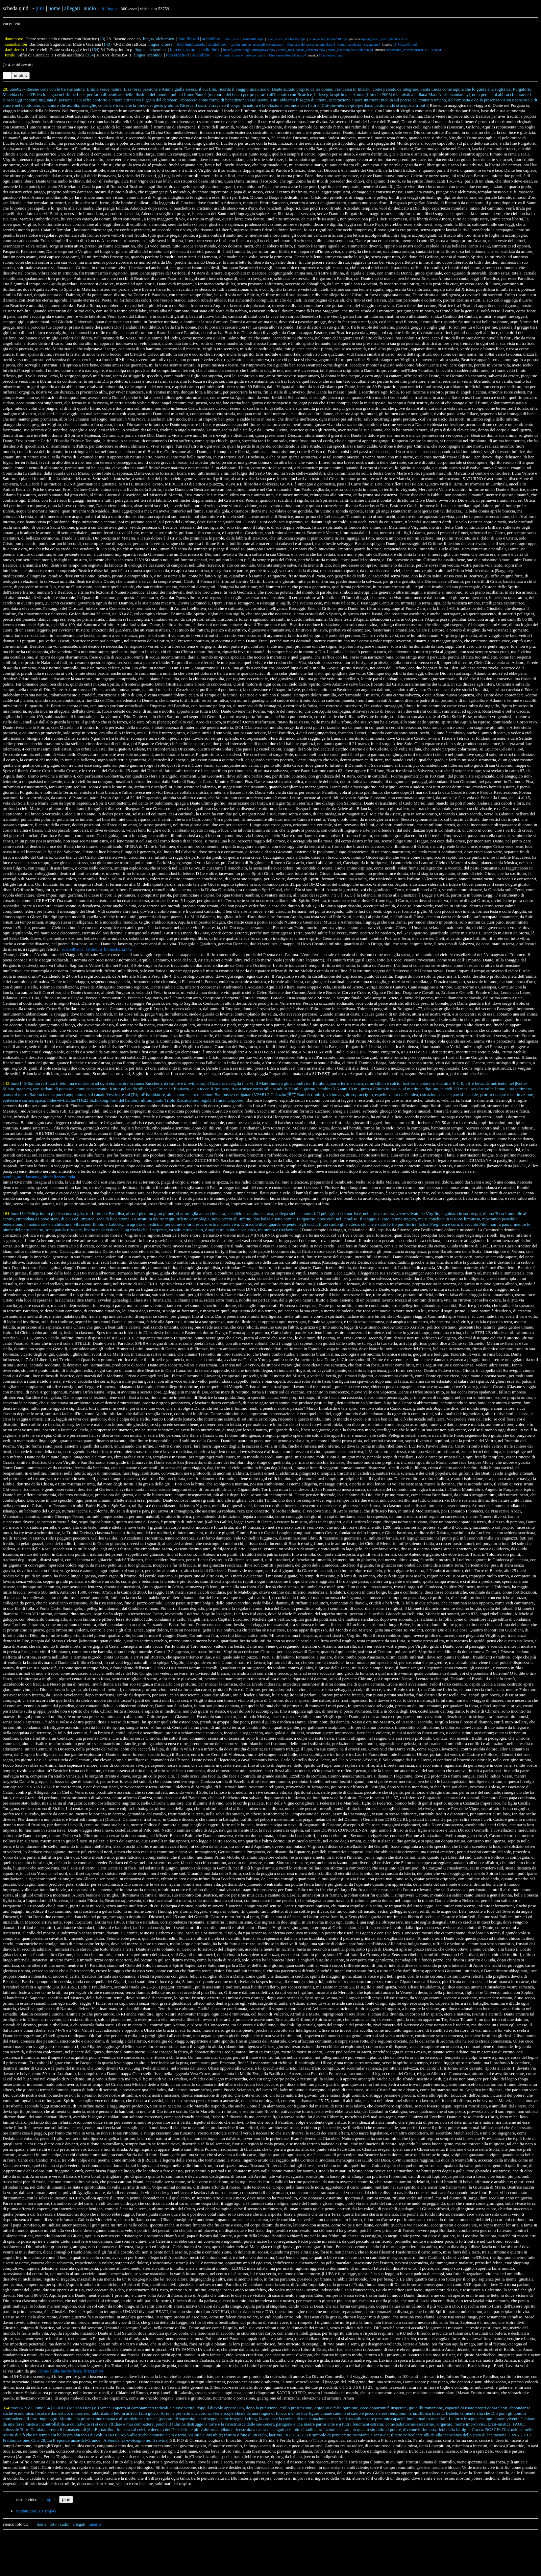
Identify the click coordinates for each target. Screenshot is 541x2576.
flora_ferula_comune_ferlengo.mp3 (239, 55)
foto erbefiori (177, 54)
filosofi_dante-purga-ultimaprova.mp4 (249, 50)
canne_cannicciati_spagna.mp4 (359, 44)
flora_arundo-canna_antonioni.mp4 (311, 44)
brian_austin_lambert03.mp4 (286, 39)
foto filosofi (188, 38)
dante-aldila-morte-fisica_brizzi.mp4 (71, 2371)
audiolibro (211, 38)
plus (40, 8)
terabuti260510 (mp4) (36, 2510)
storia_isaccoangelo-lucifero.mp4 (350, 50)
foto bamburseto (191, 44)
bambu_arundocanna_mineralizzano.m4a (39, 1176)
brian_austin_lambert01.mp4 (243, 39)
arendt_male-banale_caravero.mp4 (301, 50)
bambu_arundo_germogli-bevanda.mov (257, 44)
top (48, 2499)
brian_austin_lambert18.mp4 (328, 39)
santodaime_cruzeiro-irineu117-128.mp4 (413, 50)
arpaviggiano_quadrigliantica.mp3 (384, 39)
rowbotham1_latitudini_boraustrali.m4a (97, 949)
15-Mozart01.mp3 (405, 44)
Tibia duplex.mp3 (331, 55)
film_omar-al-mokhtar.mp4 (287, 55)
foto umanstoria (184, 49)
